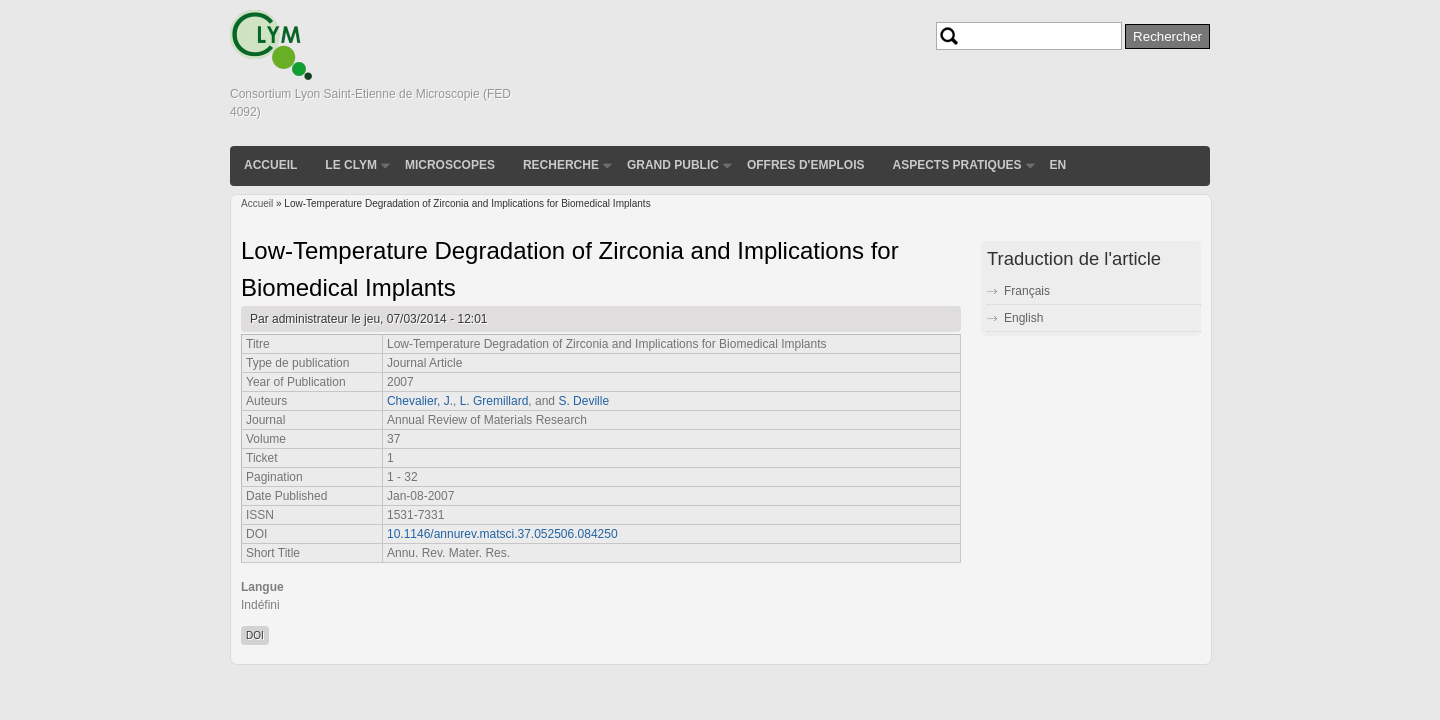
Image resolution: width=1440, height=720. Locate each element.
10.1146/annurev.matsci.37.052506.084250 (502, 534)
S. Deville (583, 401)
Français (1027, 291)
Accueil (270, 165)
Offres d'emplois (806, 165)
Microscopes (450, 165)
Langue (262, 587)
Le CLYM (351, 165)
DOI (255, 635)
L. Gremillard (494, 401)
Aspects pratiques (956, 165)
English (1023, 318)
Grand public (673, 165)
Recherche (561, 165)
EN (1058, 165)
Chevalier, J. (420, 401)
